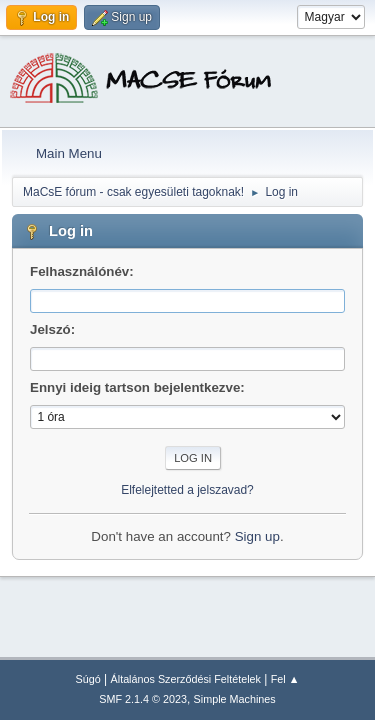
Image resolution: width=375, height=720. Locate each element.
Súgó (88, 679)
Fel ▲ (285, 679)
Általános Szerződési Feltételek (186, 679)
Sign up (257, 536)
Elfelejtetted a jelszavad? (187, 490)
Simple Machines (235, 699)
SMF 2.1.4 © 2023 (143, 699)
